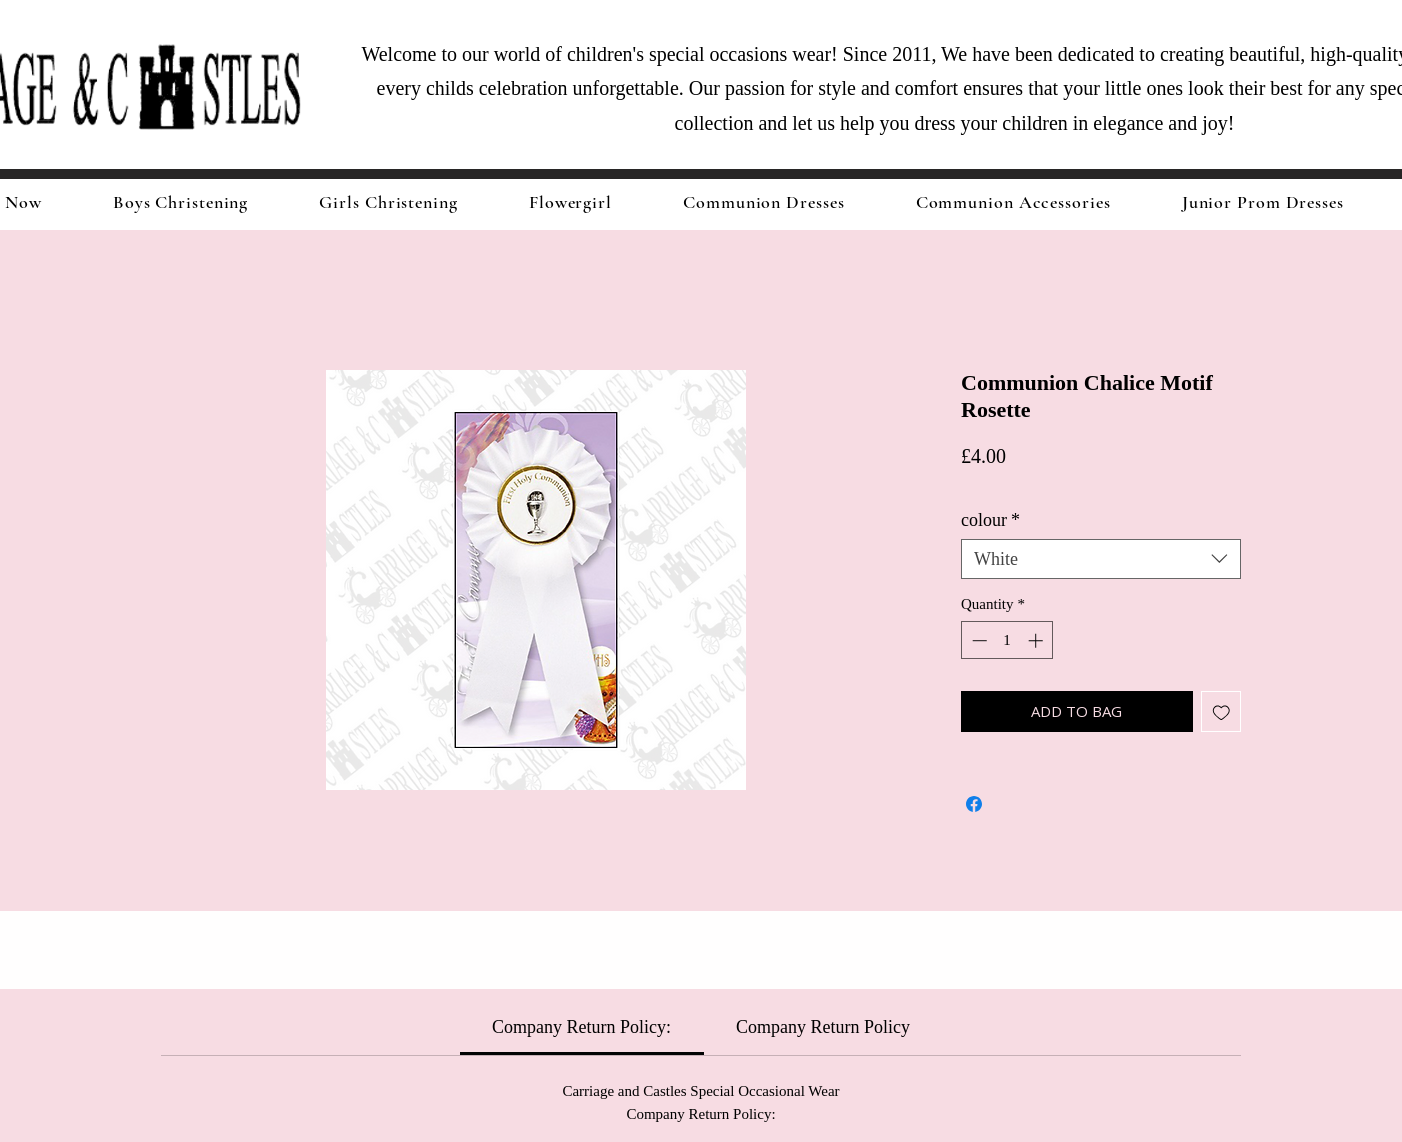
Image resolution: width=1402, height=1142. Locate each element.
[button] (389, 202)
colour (990, 520)
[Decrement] (977, 640)
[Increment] (1037, 640)
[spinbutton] (1007, 640)
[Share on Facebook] (974, 804)
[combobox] (1101, 559)
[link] (581, 1027)
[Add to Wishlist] (1221, 711)
